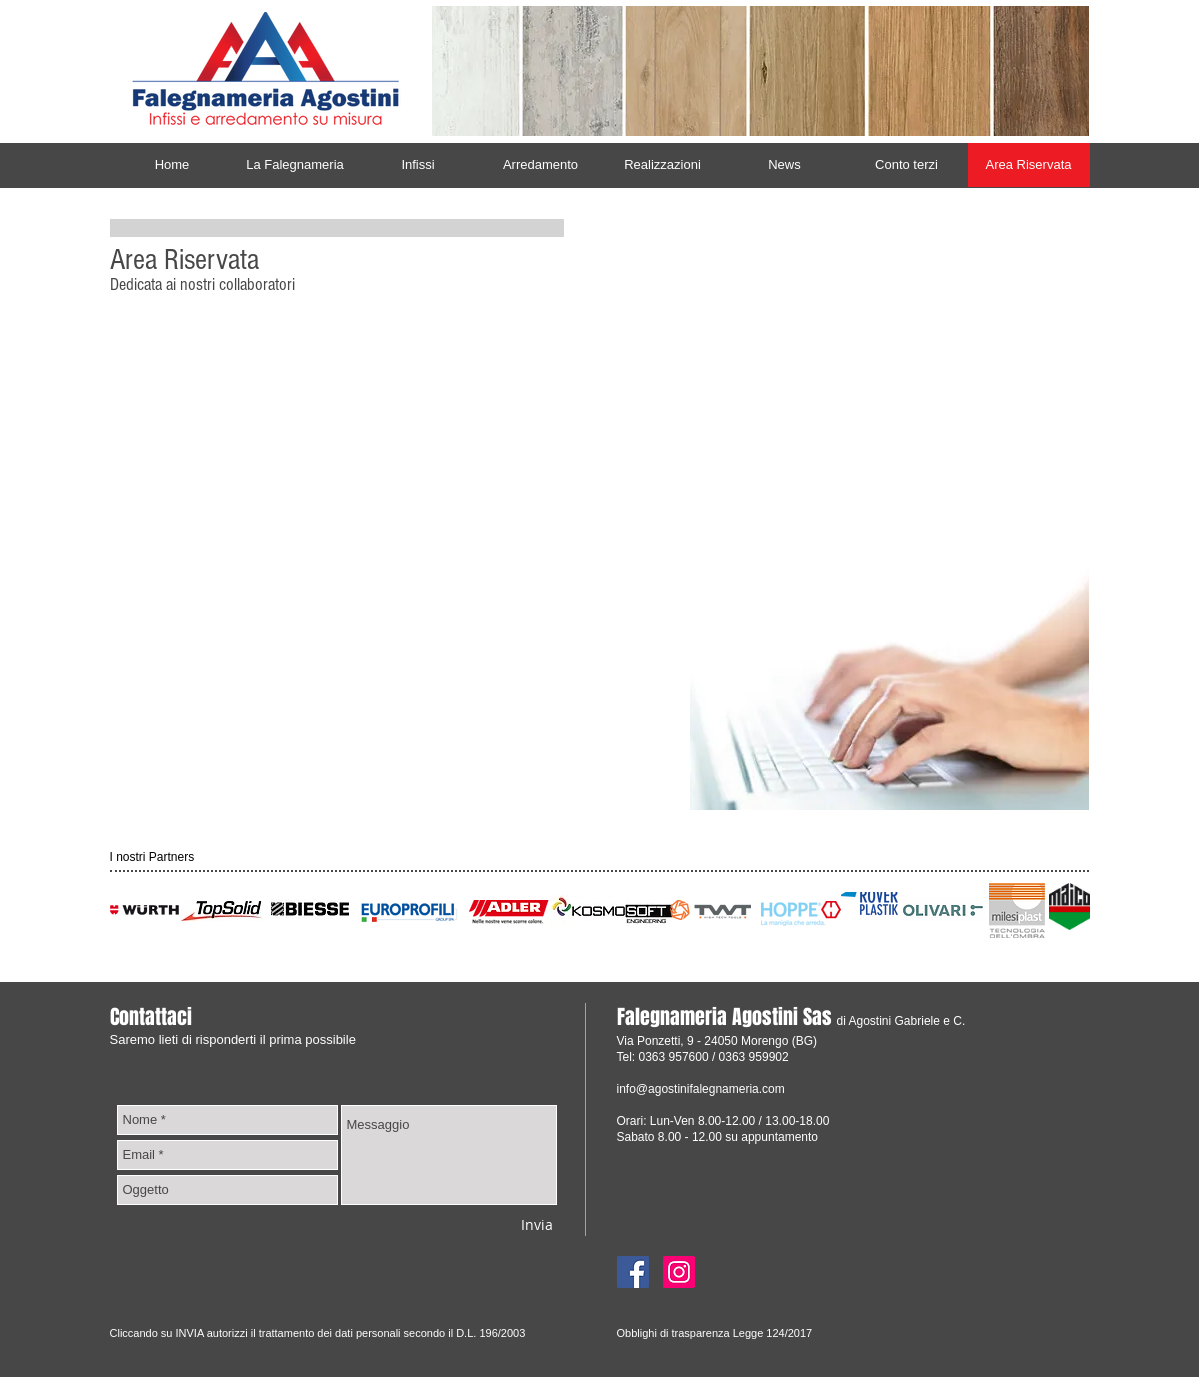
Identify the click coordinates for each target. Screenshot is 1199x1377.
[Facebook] (633, 1272)
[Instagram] (679, 1272)
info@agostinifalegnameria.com (701, 1089)
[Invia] (537, 1224)
